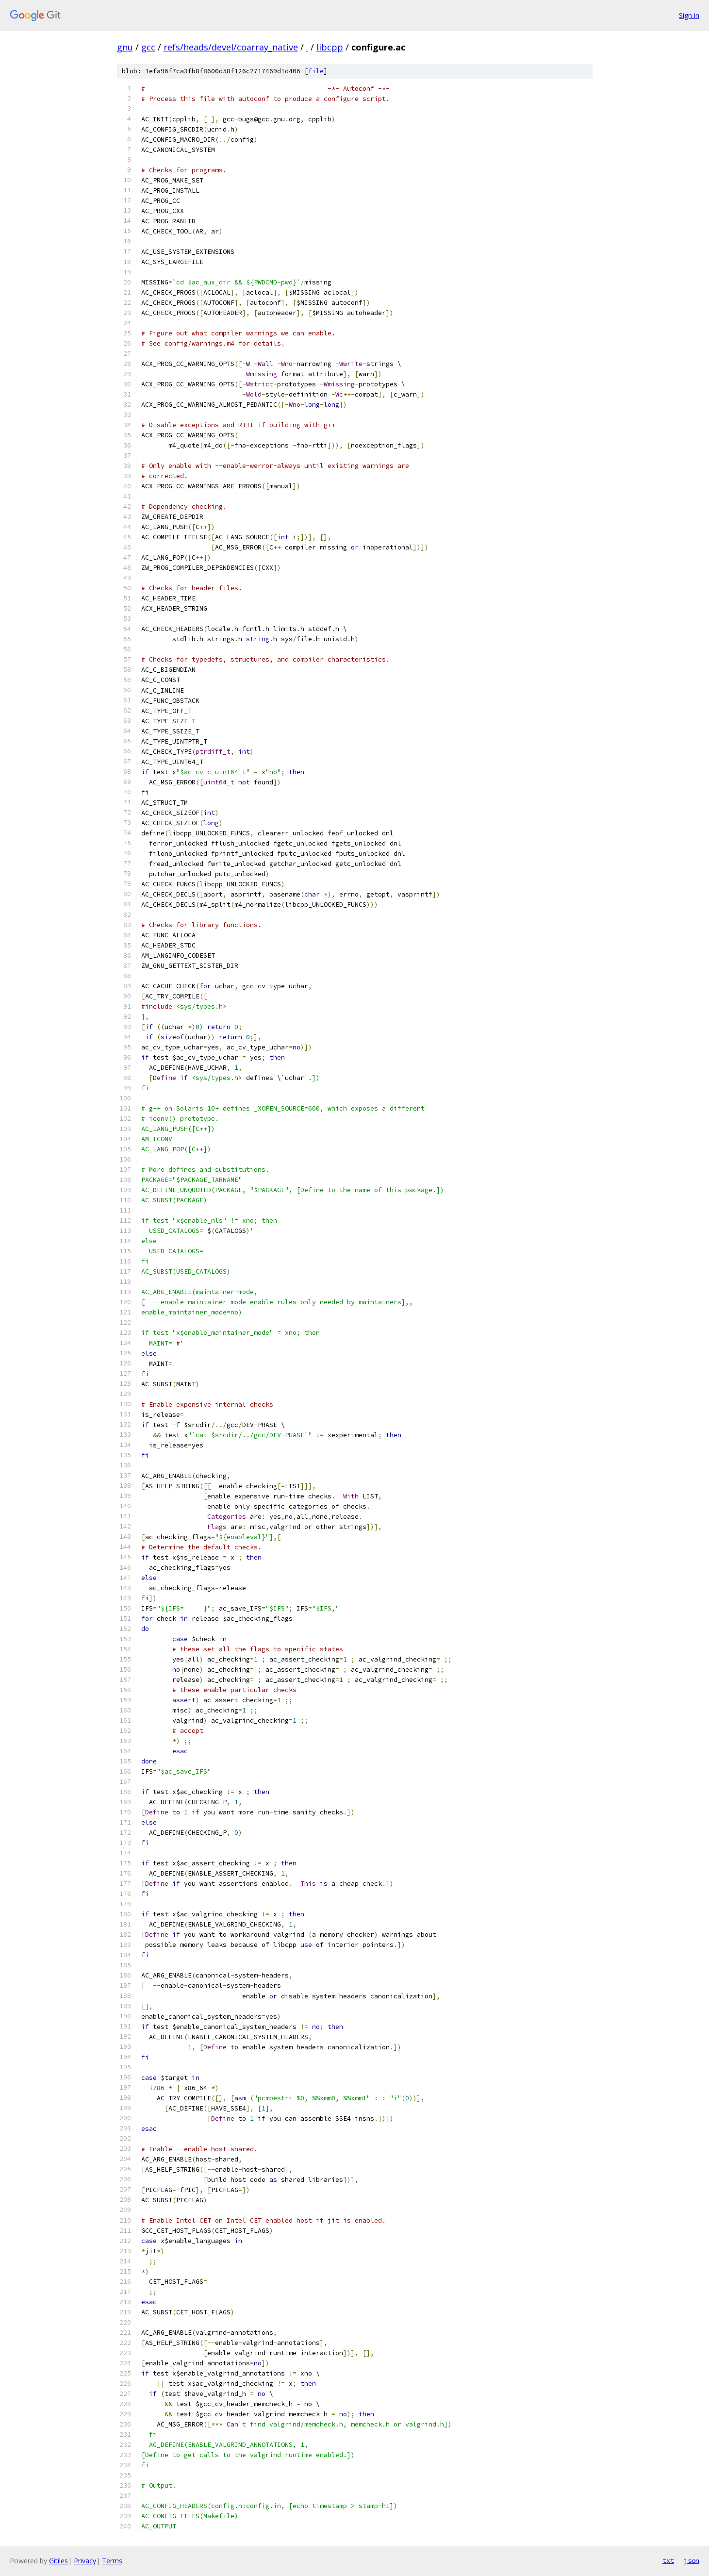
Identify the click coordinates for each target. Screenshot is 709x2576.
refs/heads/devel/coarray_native (231, 47)
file (316, 71)
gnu (125, 47)
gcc (148, 47)
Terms (112, 2560)
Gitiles (58, 2560)
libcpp (329, 47)
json (691, 2560)
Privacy (85, 2560)
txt (668, 2560)
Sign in (689, 15)
